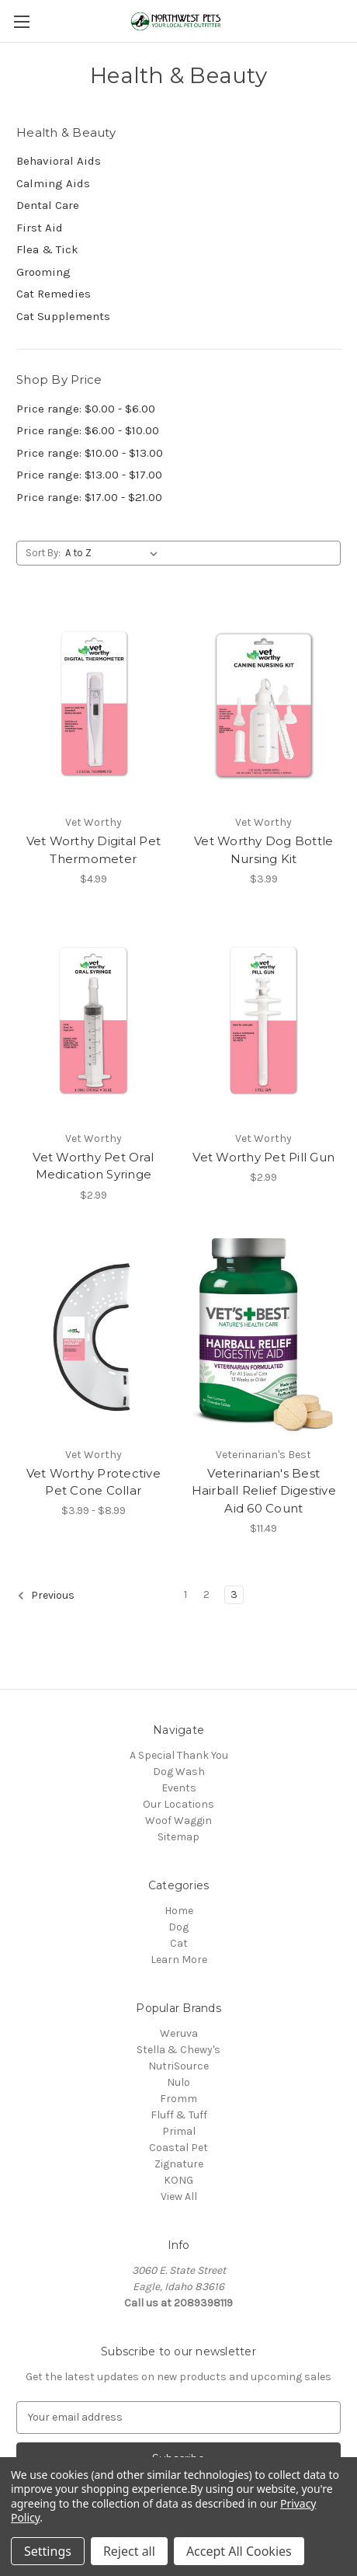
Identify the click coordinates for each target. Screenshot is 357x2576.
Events (178, 1787)
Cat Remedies (53, 294)
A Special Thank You (179, 1755)
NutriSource (178, 2066)
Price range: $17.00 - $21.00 (89, 497)
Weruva (179, 2033)
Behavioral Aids (58, 161)
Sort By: (43, 553)
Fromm (178, 2098)
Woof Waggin (178, 1820)
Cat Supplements (63, 316)
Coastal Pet (178, 2147)
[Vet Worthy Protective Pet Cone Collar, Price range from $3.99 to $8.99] (93, 1337)
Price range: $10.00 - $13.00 (89, 453)
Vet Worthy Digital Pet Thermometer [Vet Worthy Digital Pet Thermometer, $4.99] (93, 850)
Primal (179, 2131)
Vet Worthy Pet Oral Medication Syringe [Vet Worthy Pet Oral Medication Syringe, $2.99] (93, 1166)
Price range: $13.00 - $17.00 (89, 475)
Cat (179, 1943)
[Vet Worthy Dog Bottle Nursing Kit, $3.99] (264, 704)
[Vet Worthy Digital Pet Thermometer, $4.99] (93, 704)
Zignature (178, 2163)
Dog (178, 1927)
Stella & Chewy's (178, 2049)
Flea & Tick (47, 249)
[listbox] (114, 553)
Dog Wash (179, 1771)
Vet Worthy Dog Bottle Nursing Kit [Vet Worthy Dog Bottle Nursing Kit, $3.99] (263, 850)
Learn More (179, 1959)
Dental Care (47, 205)
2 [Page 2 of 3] (206, 1594)
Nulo (178, 2082)
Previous (46, 1595)
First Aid (39, 228)
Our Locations (178, 1804)
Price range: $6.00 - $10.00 (87, 430)
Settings (47, 2551)
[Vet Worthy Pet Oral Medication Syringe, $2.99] (93, 1020)
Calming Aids (53, 183)
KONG (178, 2180)
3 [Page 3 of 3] (233, 1594)
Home (179, 1910)
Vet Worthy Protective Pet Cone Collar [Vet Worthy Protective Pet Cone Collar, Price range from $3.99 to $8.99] (93, 1482)
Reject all (129, 2551)
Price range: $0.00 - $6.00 (85, 409)
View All (179, 2196)
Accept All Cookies (239, 2551)
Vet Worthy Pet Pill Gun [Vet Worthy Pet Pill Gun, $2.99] (263, 1157)
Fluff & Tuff (179, 2115)
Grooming (43, 272)
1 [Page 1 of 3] (185, 1594)
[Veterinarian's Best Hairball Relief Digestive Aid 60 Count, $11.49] (264, 1337)
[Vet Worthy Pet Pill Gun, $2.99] (264, 1020)
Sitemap (178, 1836)
